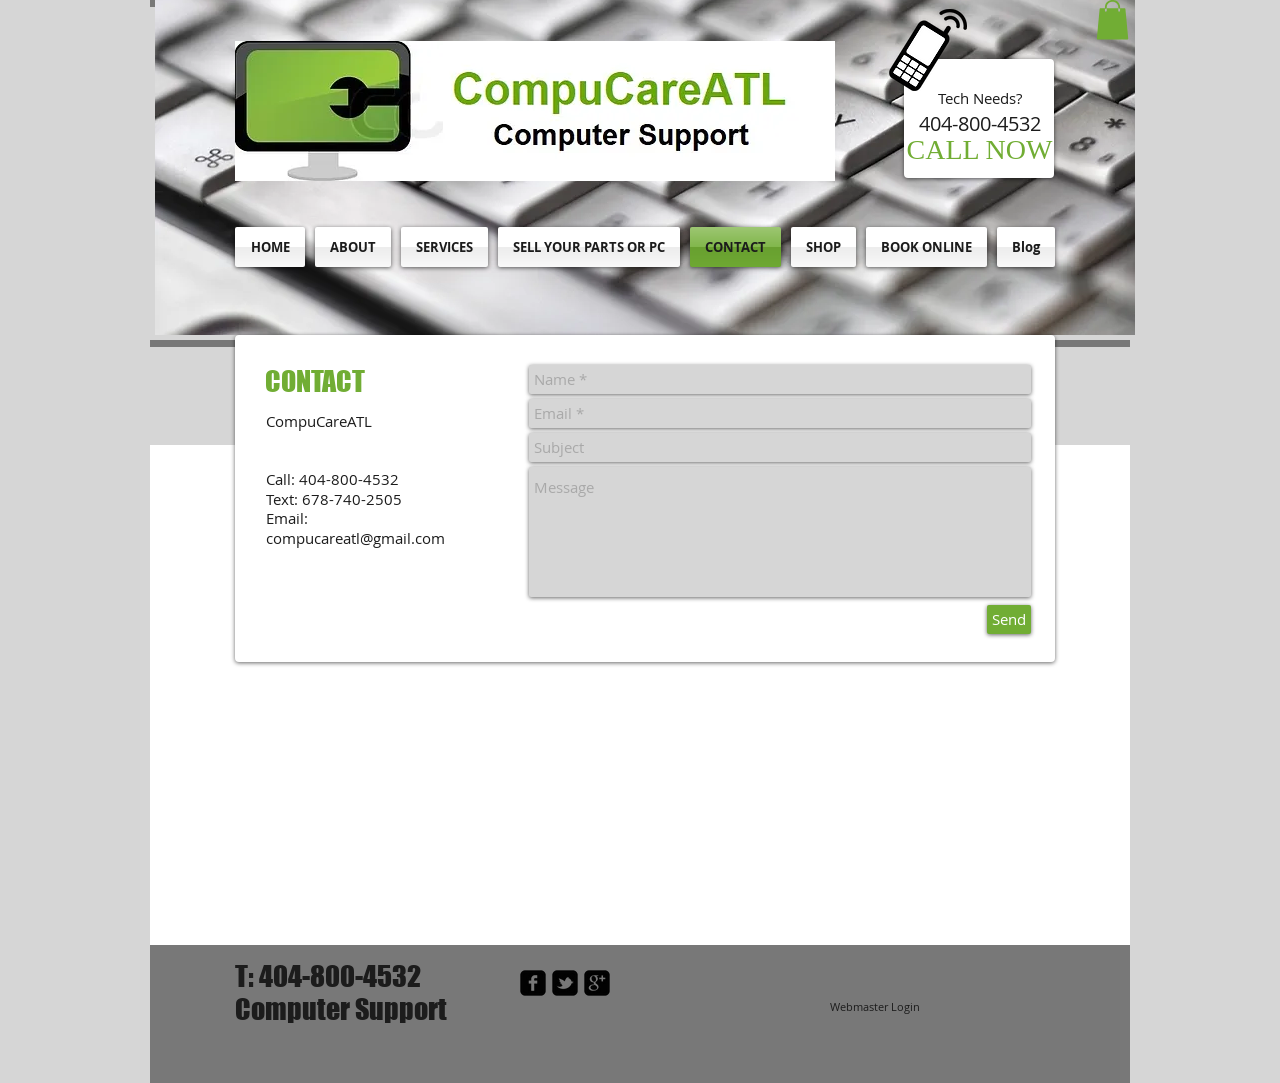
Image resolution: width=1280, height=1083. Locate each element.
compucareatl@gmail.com (355, 538)
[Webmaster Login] (874, 1007)
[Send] (1009, 619)
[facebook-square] (533, 983)
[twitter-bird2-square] (565, 983)
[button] (1112, 19)
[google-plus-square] (597, 983)
